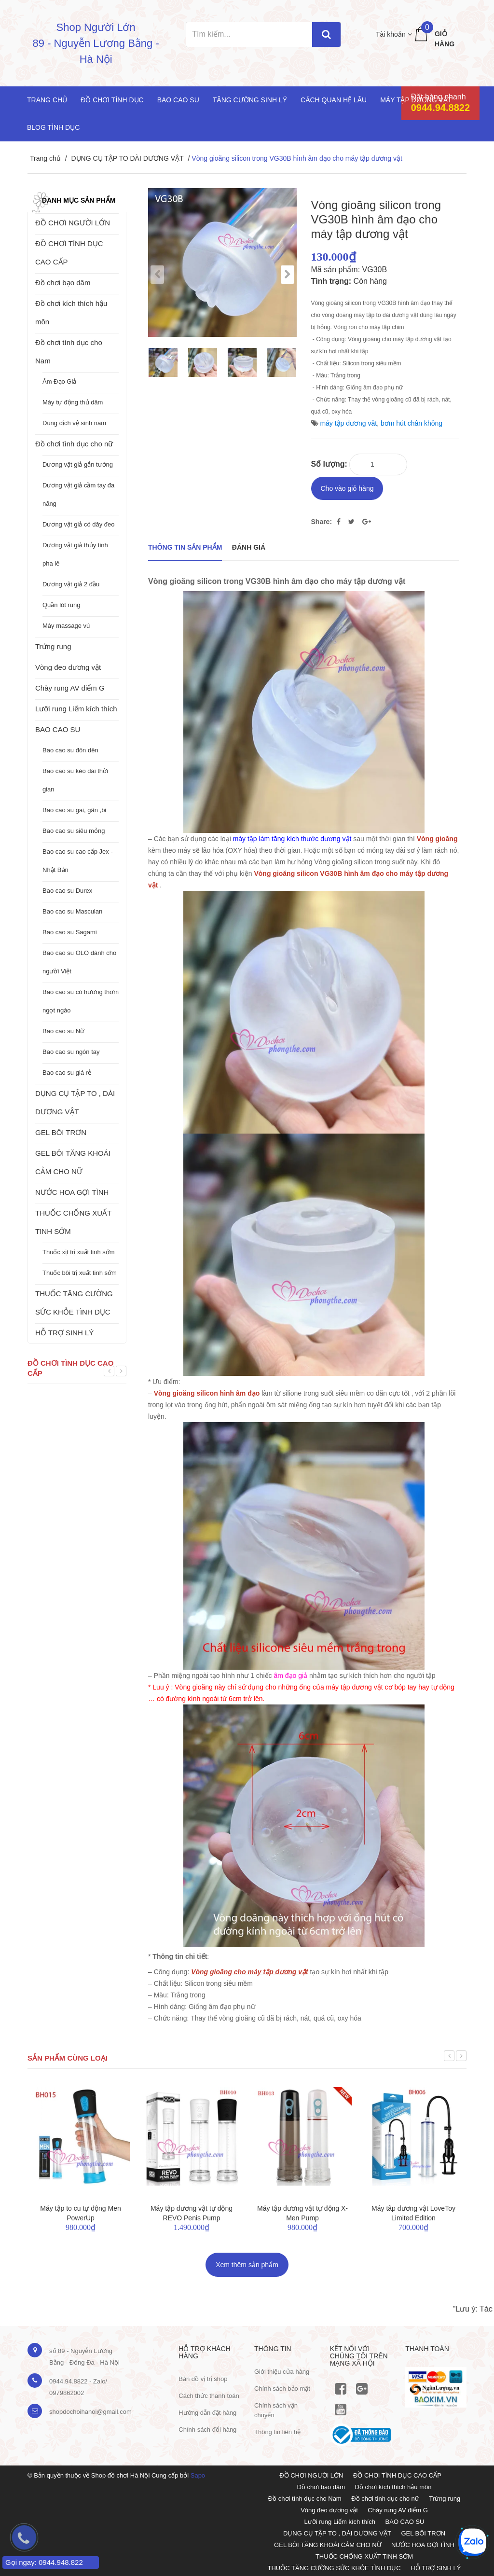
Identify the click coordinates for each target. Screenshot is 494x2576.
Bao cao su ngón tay (71, 1051)
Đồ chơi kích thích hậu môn (71, 312)
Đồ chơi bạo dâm (62, 282)
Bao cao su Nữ (63, 1031)
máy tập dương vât (348, 423)
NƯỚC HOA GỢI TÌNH (72, 1192)
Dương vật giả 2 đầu (70, 584)
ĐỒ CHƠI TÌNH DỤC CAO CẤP (69, 252)
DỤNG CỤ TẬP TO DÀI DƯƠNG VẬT (127, 158)
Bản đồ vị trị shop (202, 2377)
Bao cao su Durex (67, 890)
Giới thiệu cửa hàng (281, 2369)
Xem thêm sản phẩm (247, 2263)
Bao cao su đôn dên (70, 750)
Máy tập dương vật (416, 100)
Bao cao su (178, 100)
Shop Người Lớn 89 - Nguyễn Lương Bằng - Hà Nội (96, 43)
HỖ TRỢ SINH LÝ (64, 1333)
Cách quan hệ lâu (334, 100)
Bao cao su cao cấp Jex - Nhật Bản (77, 860)
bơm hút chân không (411, 423)
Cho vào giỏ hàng (347, 487)
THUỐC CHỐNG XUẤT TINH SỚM (73, 1222)
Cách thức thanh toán (208, 2394)
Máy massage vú (66, 625)
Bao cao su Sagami (69, 932)
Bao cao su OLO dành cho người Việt (79, 962)
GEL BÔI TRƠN (60, 1132)
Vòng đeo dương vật (68, 667)
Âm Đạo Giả (59, 381)
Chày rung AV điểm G (70, 688)
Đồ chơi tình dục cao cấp (70, 1368)
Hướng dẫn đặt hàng (207, 2411)
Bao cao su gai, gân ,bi (74, 810)
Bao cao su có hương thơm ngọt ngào (80, 1001)
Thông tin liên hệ (277, 2430)
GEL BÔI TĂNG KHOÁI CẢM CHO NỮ (72, 1162)
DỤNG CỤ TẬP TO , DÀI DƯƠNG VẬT (75, 1102)
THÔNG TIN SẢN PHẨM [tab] (185, 546)
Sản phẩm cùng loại (67, 2056)
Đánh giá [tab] (248, 546)
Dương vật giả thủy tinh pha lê (75, 554)
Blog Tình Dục (53, 127)
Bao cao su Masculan (72, 911)
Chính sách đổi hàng (207, 2428)
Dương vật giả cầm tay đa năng (78, 494)
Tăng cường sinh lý (250, 100)
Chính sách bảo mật (282, 2386)
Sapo (198, 2474)
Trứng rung (53, 646)
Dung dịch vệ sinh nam (74, 423)
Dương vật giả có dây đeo (78, 524)
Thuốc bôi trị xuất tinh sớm (79, 1272)
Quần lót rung (61, 605)
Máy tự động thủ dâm (72, 402)
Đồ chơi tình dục (112, 100)
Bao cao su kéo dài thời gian (75, 780)
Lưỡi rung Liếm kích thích (76, 709)
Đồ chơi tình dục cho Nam (68, 351)
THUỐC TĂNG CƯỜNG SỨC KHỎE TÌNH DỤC (74, 1302)
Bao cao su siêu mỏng (73, 830)
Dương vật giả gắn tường (77, 464)
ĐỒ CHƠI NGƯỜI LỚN (72, 223)
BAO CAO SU (57, 729)
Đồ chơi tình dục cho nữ (74, 444)
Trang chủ (47, 100)
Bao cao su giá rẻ (66, 1072)
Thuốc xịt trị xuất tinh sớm (78, 1252)
